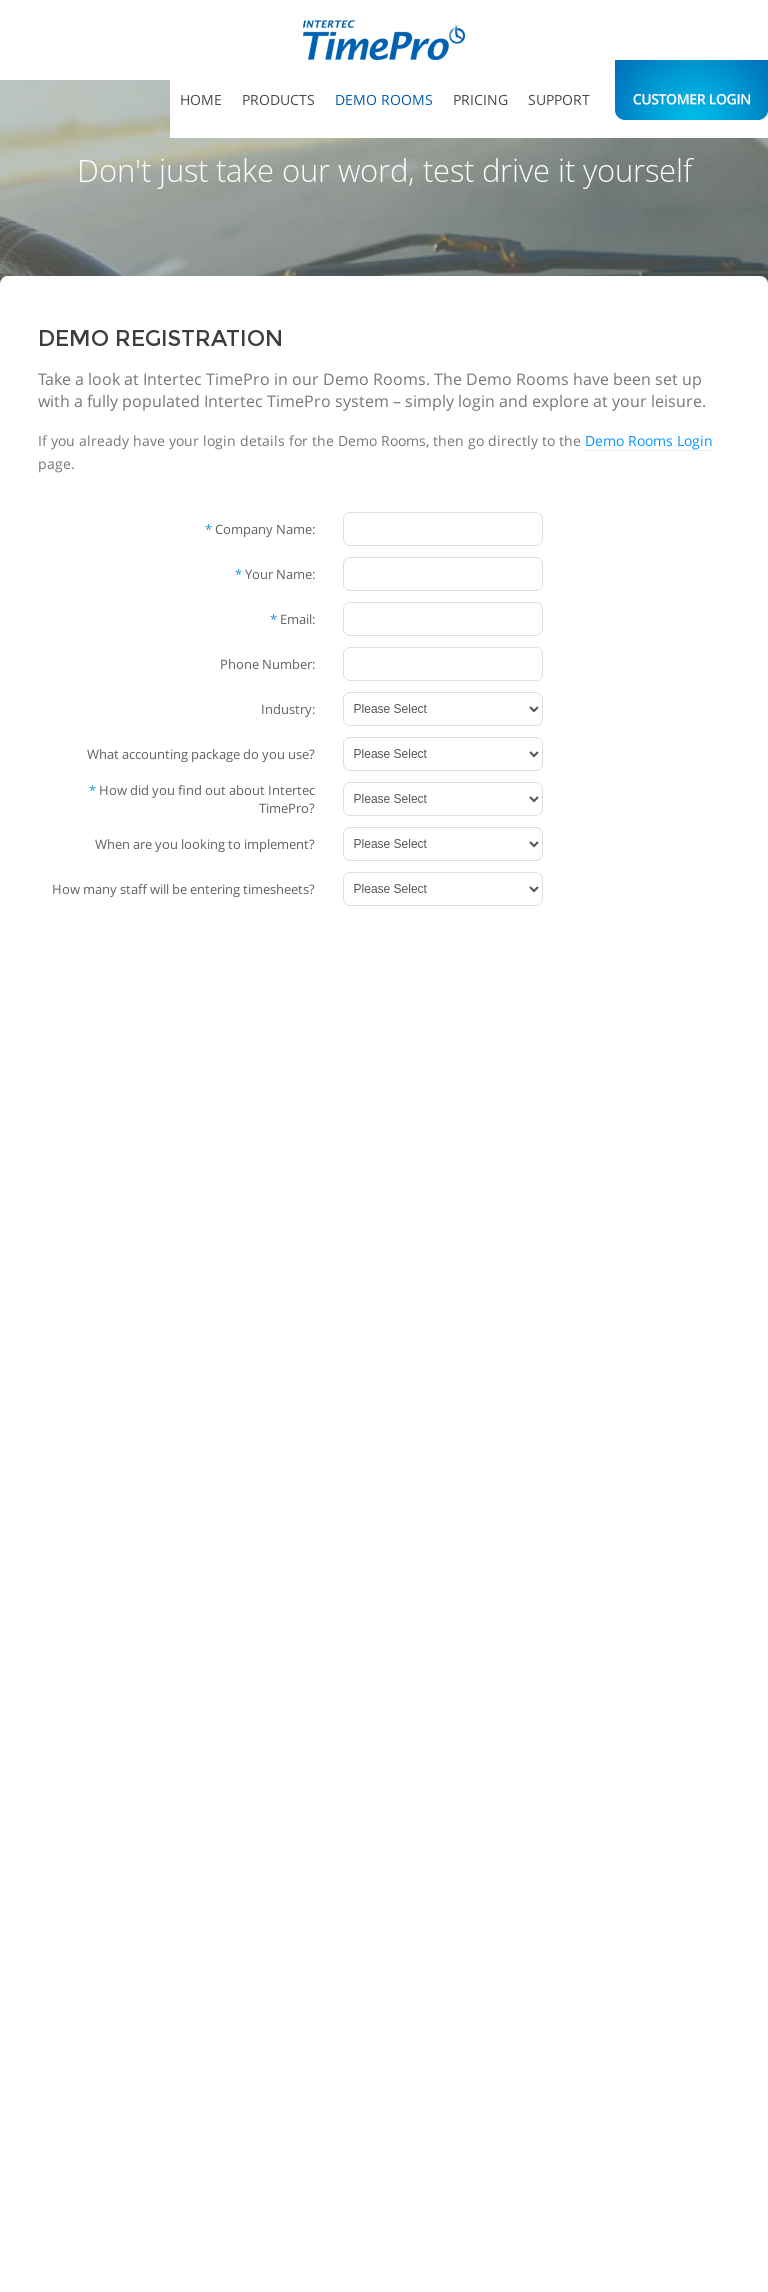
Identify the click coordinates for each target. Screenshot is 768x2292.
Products (278, 99)
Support (559, 99)
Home (201, 99)
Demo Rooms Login (649, 440)
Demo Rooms (384, 99)
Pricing (480, 99)
